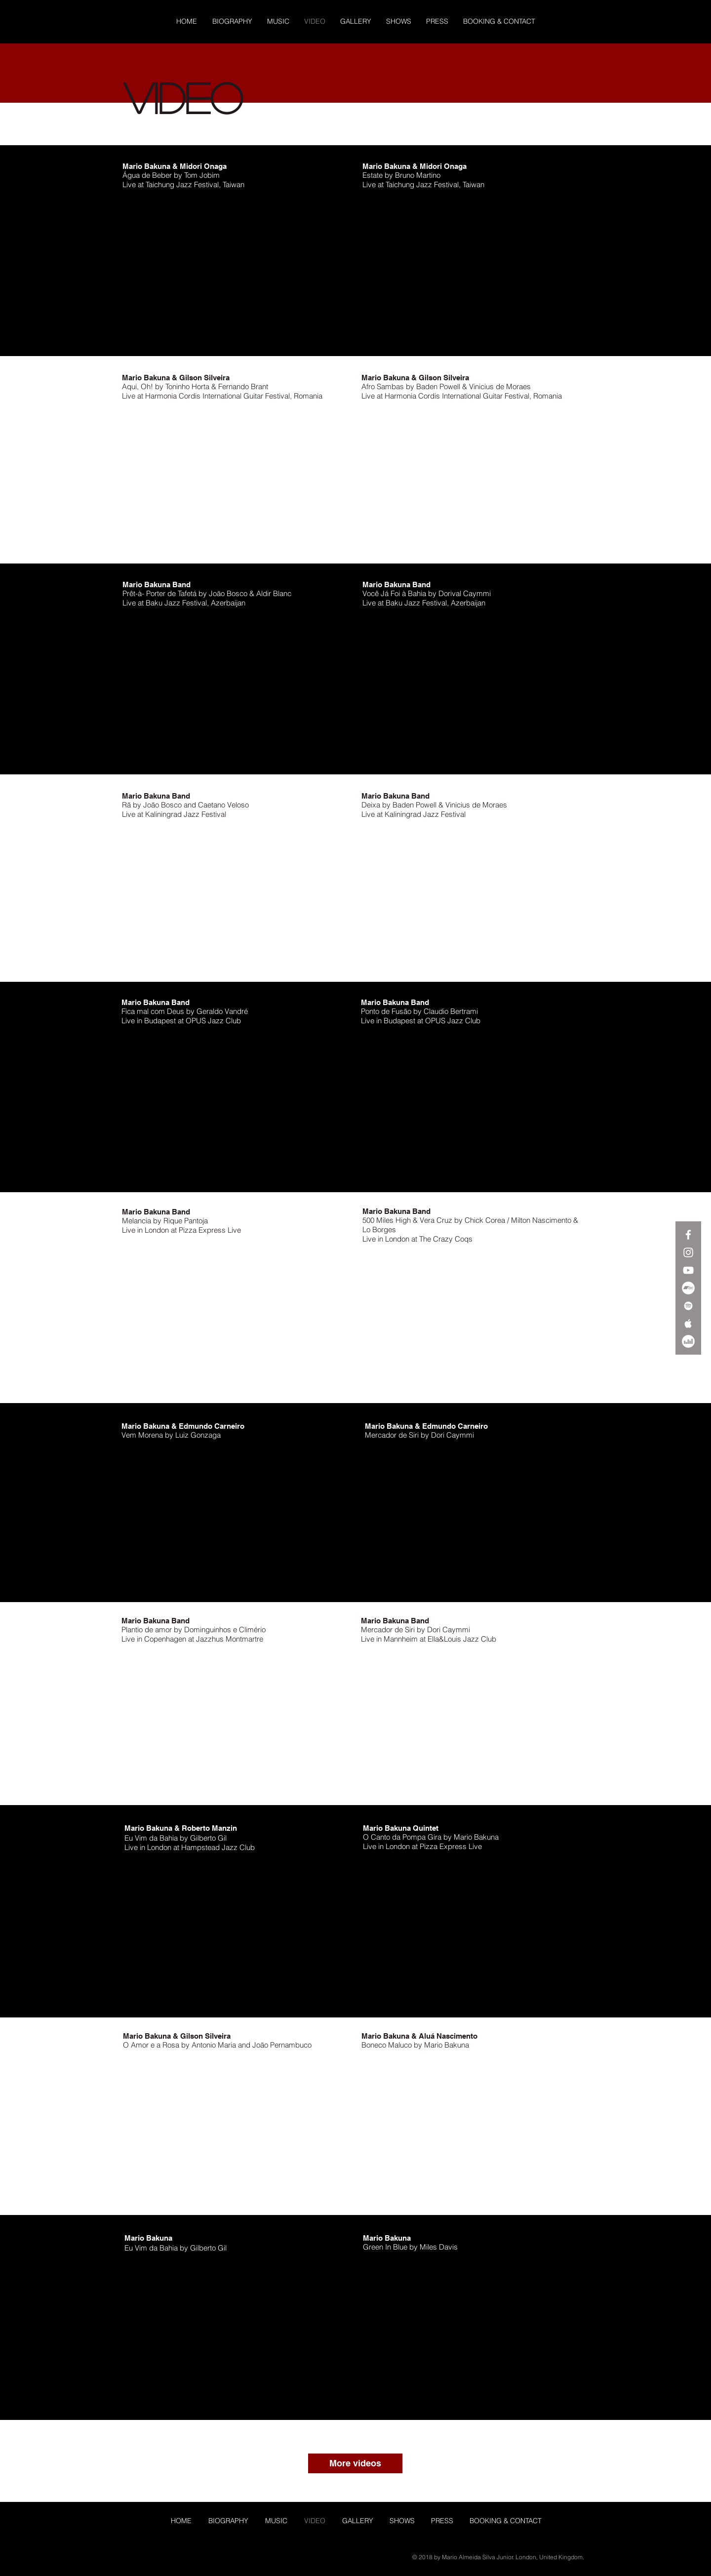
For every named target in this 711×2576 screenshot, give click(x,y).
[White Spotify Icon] (688, 1305)
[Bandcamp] (688, 1288)
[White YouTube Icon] (688, 1270)
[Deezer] (688, 1341)
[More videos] (355, 2463)
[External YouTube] (236, 269)
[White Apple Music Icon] (688, 1323)
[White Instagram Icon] (688, 1252)
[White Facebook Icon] (688, 1234)
